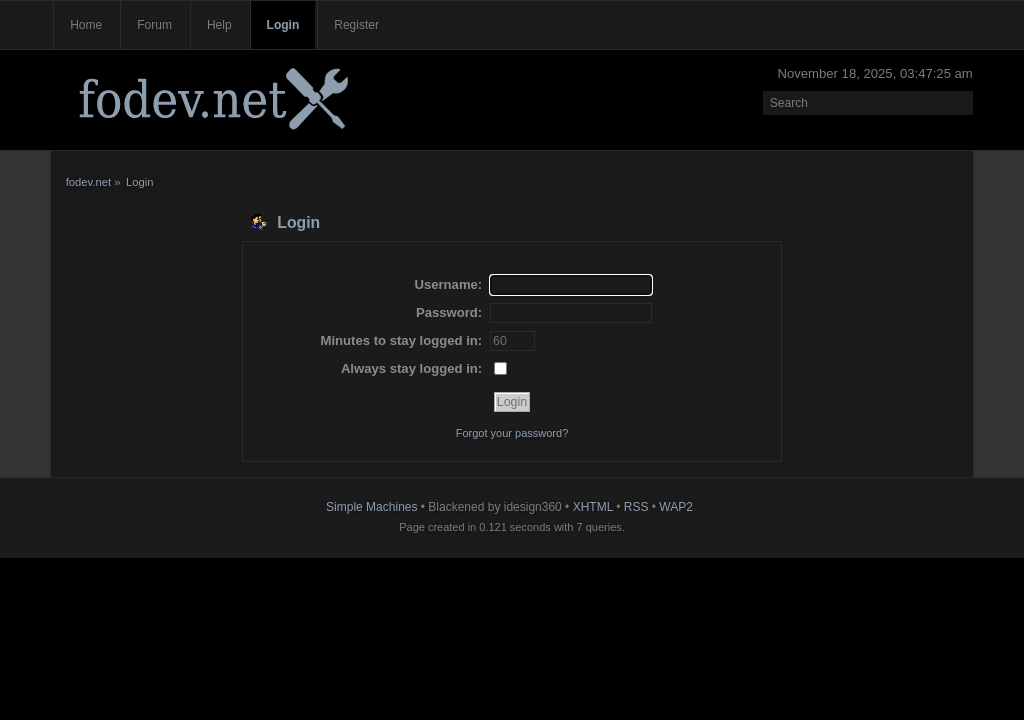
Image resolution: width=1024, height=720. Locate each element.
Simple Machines (371, 507)
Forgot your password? (512, 433)
